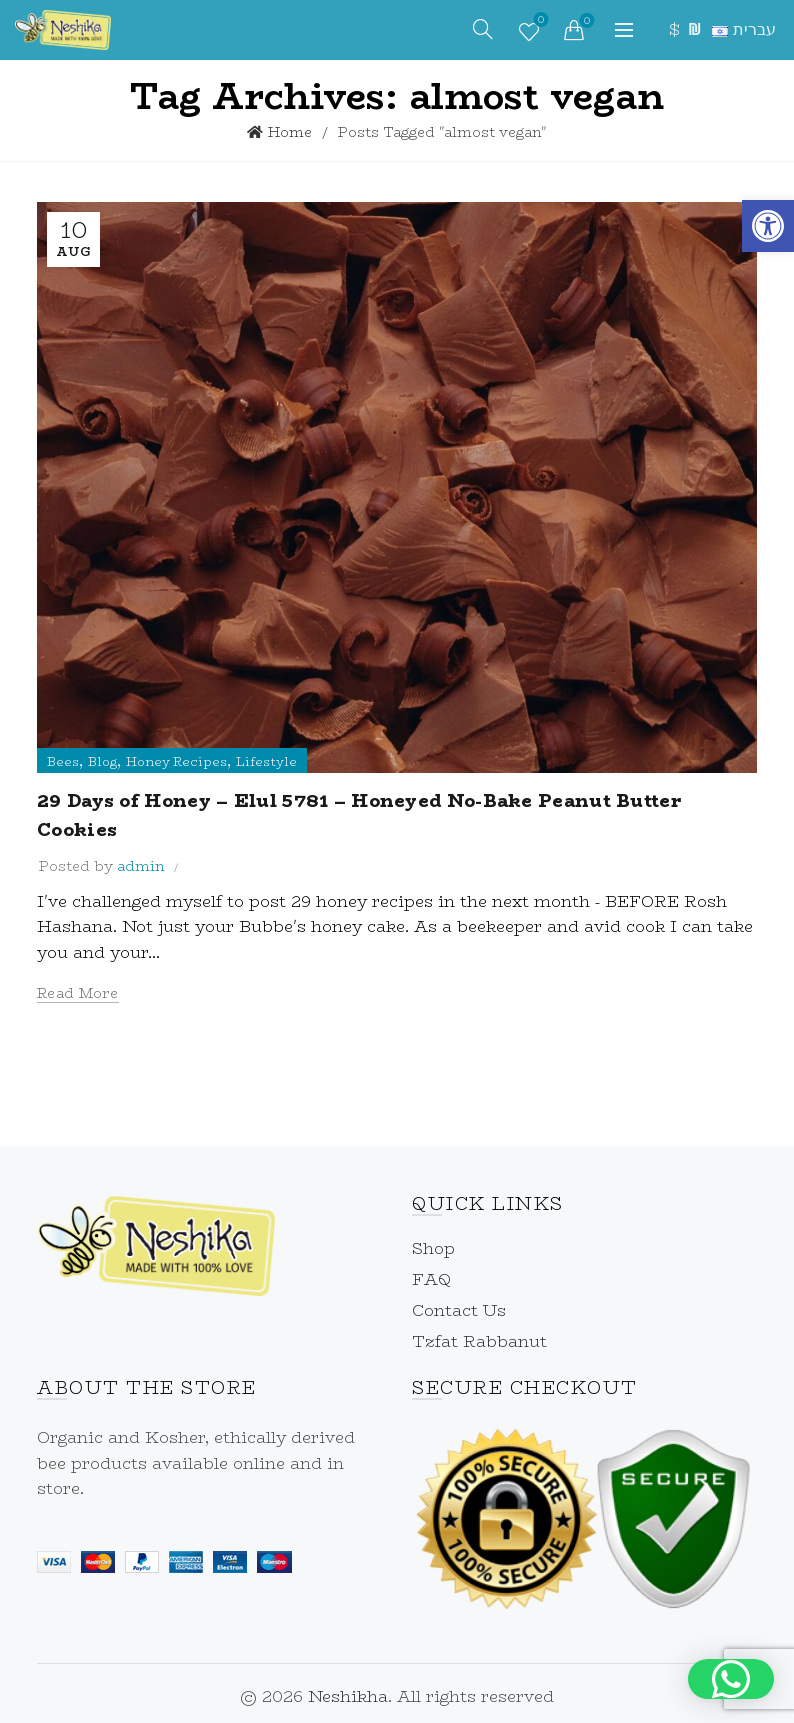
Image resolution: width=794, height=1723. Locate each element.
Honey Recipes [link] (176, 761)
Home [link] (290, 132)
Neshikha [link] (348, 1696)
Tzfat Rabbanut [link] (479, 1341)
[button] (731, 1679)
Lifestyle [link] (266, 761)
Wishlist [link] (539, 22)
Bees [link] (63, 761)
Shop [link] (433, 1248)
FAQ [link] (431, 1279)
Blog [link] (102, 761)
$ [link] (673, 29)
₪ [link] (692, 29)
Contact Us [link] (459, 1310)
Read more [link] (78, 993)
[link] (768, 226)
